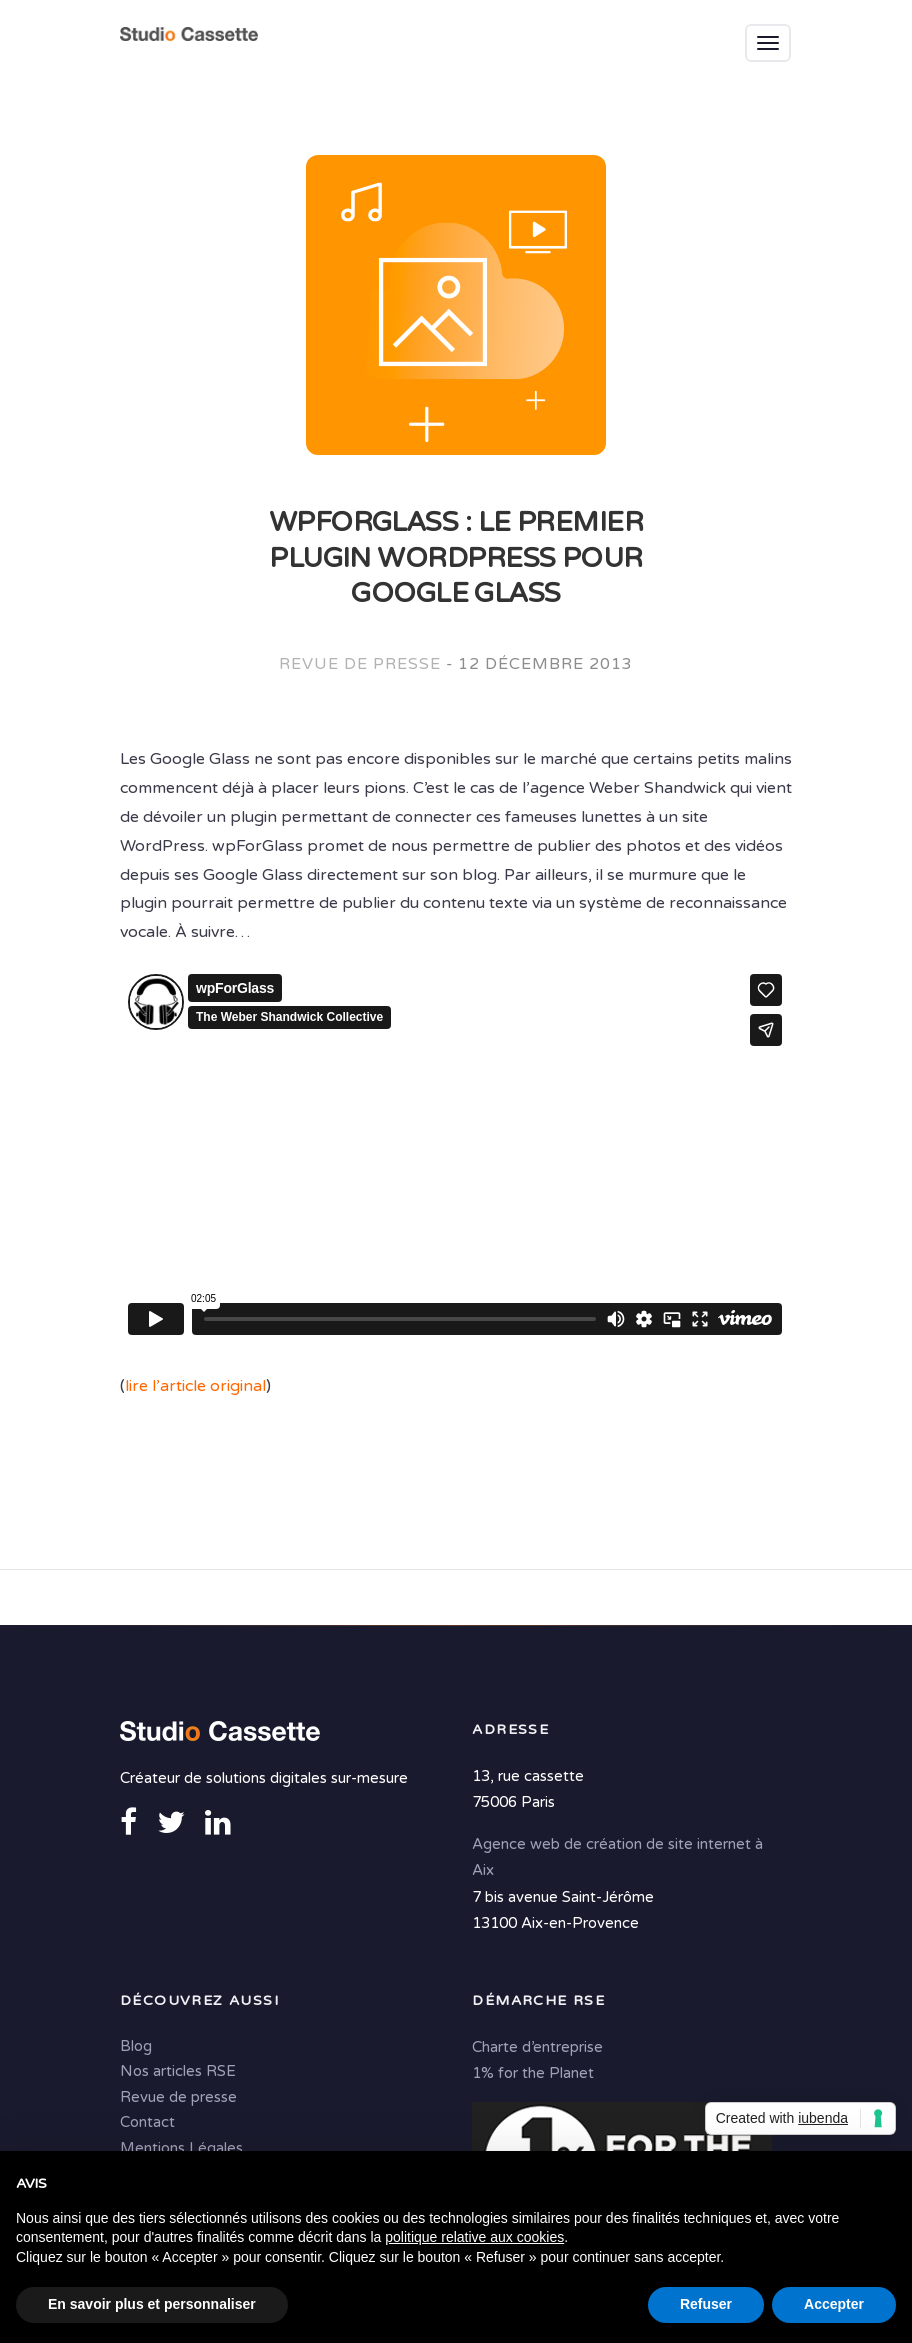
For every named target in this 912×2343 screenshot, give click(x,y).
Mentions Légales (181, 2148)
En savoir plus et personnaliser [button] (152, 2304)
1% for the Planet (533, 2073)
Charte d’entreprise (537, 2047)
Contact (147, 2122)
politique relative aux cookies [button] (474, 2237)
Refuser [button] (706, 2304)
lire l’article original (195, 1386)
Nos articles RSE (178, 2071)
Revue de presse (359, 664)
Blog (136, 2046)
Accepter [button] (834, 2304)
